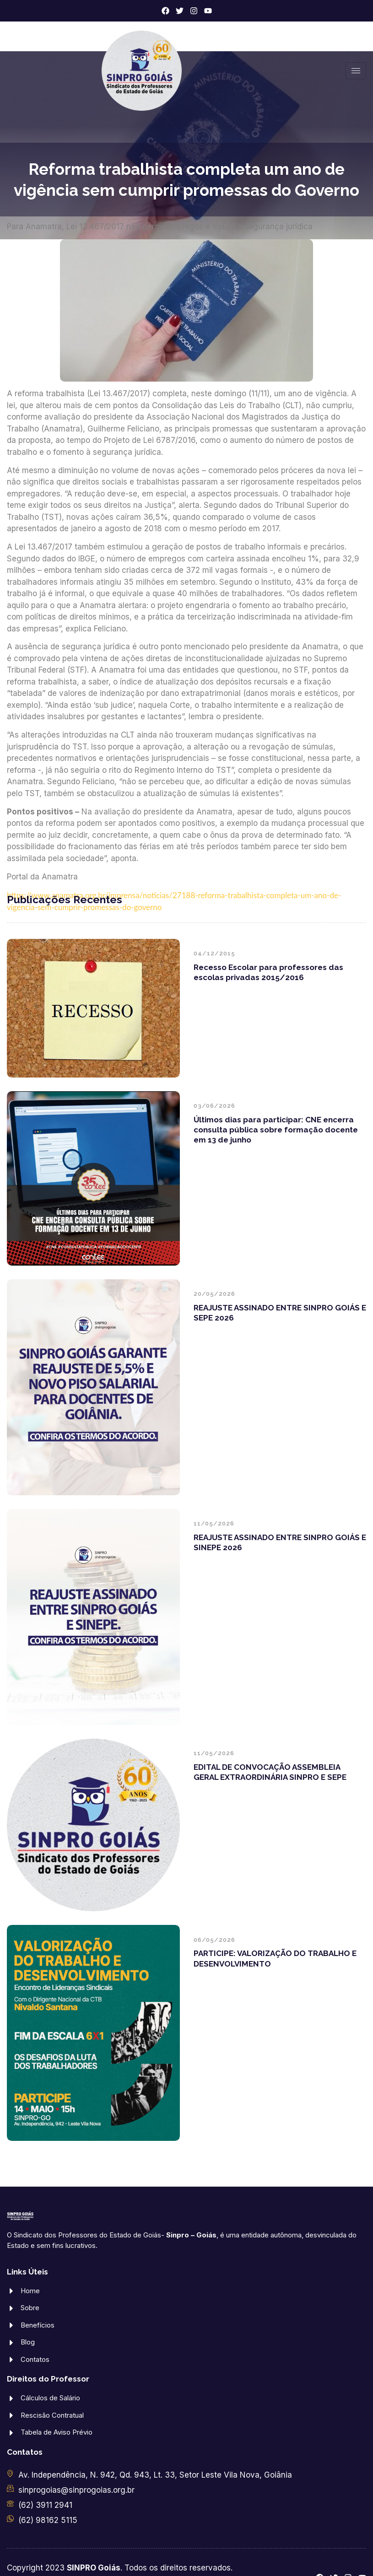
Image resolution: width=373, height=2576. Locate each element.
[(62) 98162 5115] (10, 2518)
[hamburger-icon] (356, 70)
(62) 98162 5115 (47, 2520)
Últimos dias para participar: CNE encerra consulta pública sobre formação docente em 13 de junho (276, 1129)
